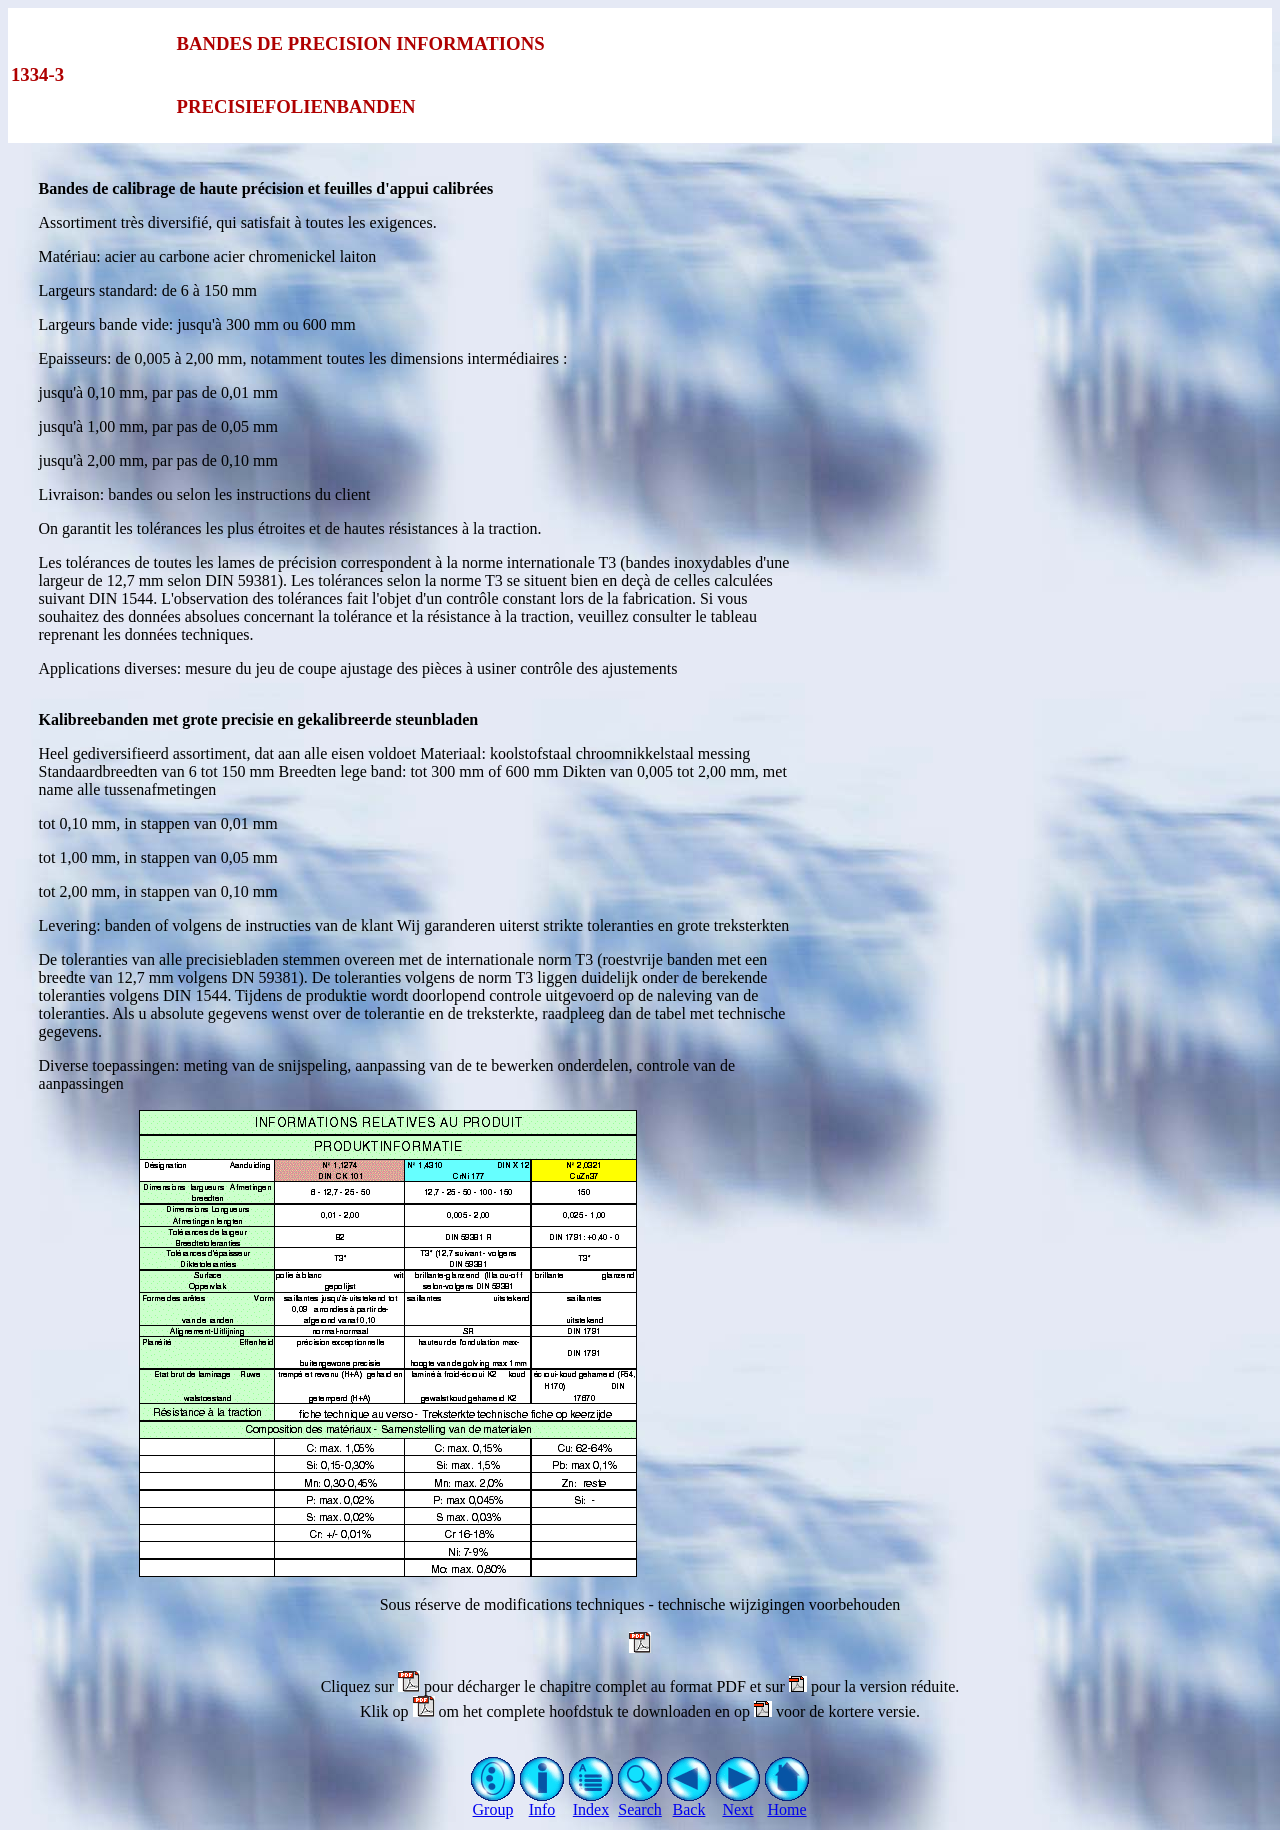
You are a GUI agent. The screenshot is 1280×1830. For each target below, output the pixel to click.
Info (542, 1802)
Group (493, 1802)
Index (591, 1802)
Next (738, 1802)
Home (787, 1802)
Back (689, 1802)
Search (640, 1802)
